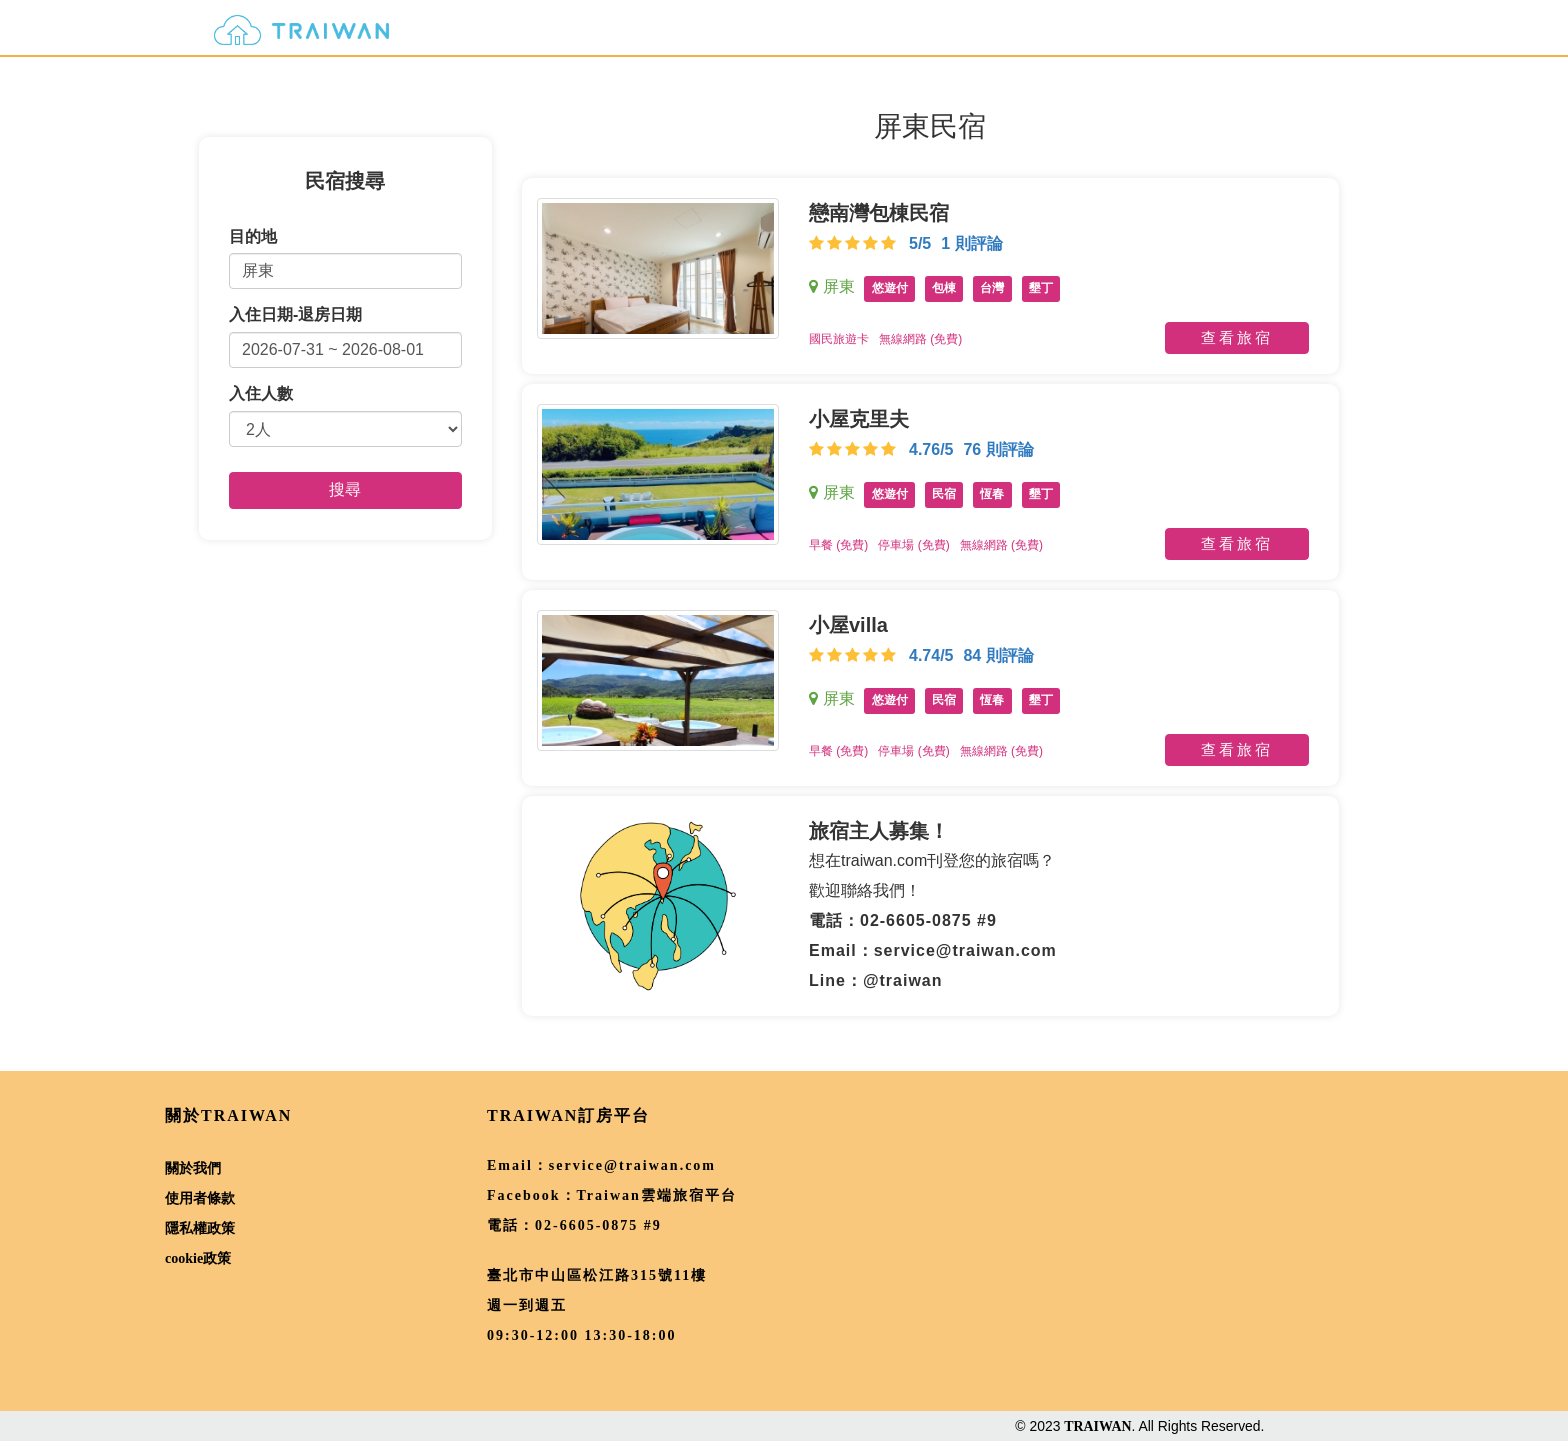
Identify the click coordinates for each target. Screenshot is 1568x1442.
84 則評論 (998, 655)
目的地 (253, 236)
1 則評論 (971, 243)
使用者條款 (200, 1198)
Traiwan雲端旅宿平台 (657, 1195)
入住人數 (261, 393)
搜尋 (345, 489)
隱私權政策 (200, 1228)
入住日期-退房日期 (295, 314)
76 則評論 (998, 449)
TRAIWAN (1097, 1426)
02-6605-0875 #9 (598, 1225)
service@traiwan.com (632, 1165)
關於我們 (193, 1168)
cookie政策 (198, 1258)
